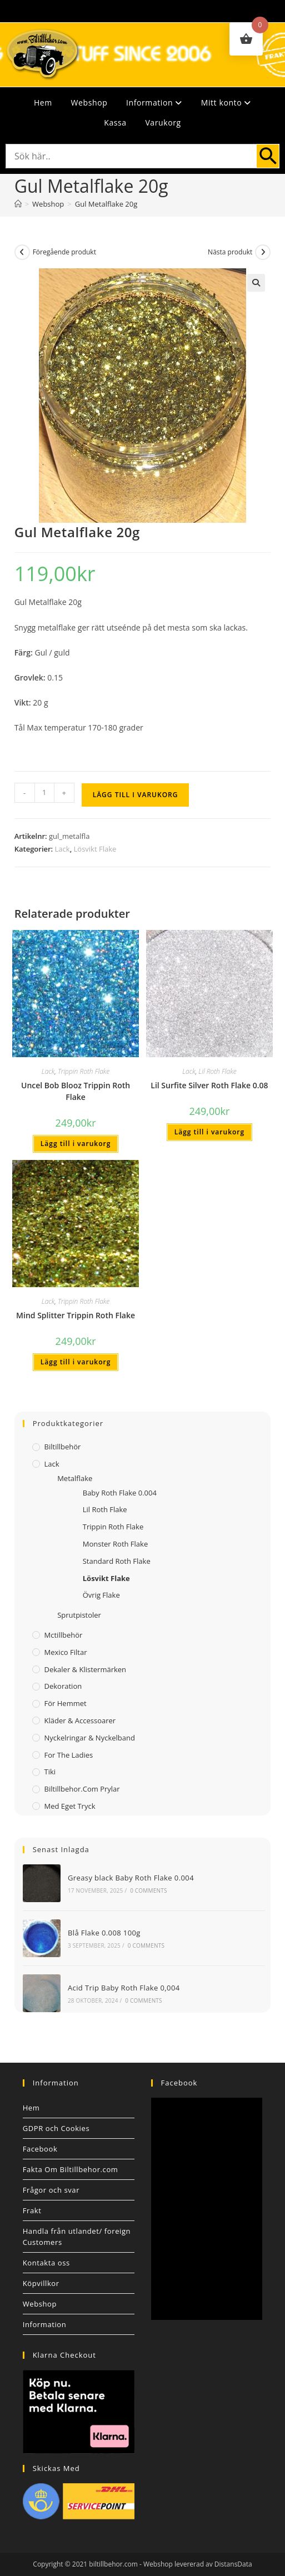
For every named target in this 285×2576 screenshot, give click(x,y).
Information (154, 102)
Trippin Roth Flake (83, 1071)
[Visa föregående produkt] (22, 252)
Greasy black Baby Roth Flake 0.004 (131, 1878)
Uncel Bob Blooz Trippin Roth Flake (75, 1091)
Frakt (32, 2210)
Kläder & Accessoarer (80, 1720)
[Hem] (18, 204)
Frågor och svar (51, 2190)
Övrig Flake (101, 1595)
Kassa (115, 122)
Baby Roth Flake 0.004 (120, 1493)
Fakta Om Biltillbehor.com (70, 2169)
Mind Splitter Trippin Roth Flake (75, 1315)
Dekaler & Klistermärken (85, 1669)
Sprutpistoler (79, 1615)
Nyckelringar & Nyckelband (89, 1738)
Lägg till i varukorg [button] (76, 1143)
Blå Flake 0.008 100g (104, 1933)
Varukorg (163, 122)
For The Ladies (68, 1755)
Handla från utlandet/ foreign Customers (77, 2236)
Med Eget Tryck (70, 1806)
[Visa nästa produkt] (263, 252)
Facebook (40, 2149)
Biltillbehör (62, 1447)
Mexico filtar (65, 1652)
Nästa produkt (230, 252)
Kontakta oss (46, 2263)
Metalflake (74, 1478)
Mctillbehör (63, 1635)
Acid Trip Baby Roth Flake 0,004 (124, 1988)
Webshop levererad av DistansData (197, 2564)
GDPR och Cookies (56, 2128)
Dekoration (63, 1686)
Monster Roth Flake (115, 1544)
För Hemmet (65, 1703)
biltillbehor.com (113, 2564)
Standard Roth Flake (117, 1561)
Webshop (89, 102)
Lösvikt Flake (95, 849)
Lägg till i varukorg (135, 794)
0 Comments (148, 1890)
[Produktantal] (44, 793)
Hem (43, 102)
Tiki (50, 1772)
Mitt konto (226, 102)
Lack (62, 849)
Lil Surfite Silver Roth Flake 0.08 (209, 1085)
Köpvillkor (41, 2283)
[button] (256, 283)
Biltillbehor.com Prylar (82, 1789)
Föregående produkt (64, 252)
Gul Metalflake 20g (106, 204)
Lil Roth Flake (217, 1071)
